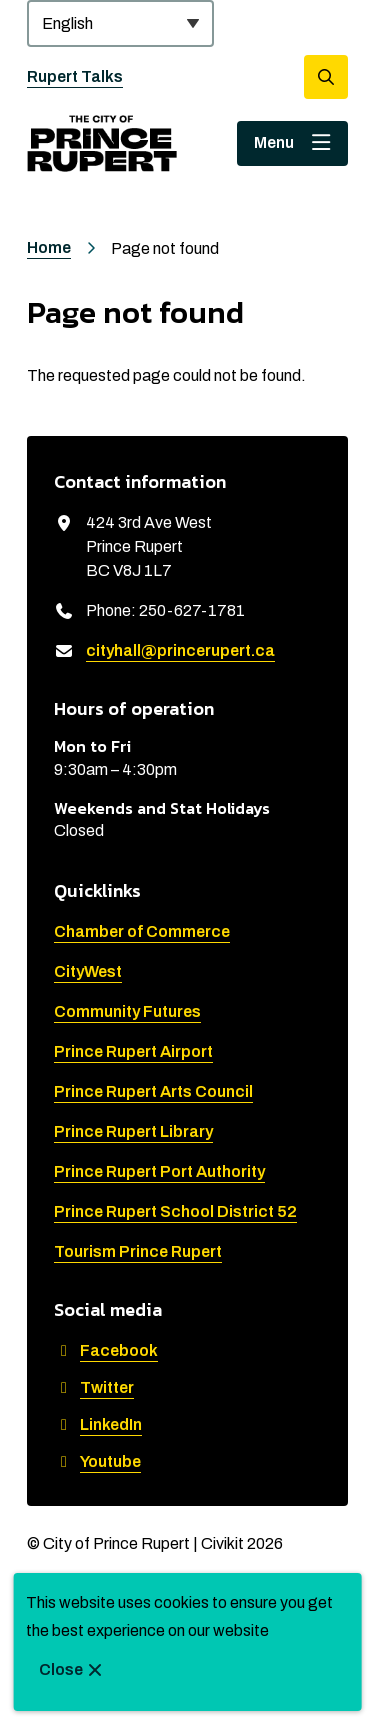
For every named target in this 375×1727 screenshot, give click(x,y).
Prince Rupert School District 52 (175, 1211)
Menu (274, 142)
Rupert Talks (75, 76)
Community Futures (127, 1011)
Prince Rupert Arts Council (153, 1091)
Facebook (106, 1350)
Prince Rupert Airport (133, 1051)
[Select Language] (120, 23)
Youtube (97, 1461)
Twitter (94, 1387)
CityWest (88, 971)
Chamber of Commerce (142, 931)
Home (49, 247)
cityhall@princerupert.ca (180, 650)
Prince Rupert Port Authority (159, 1171)
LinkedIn (98, 1424)
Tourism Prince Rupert (138, 1251)
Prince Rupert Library (133, 1131)
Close (61, 1669)
